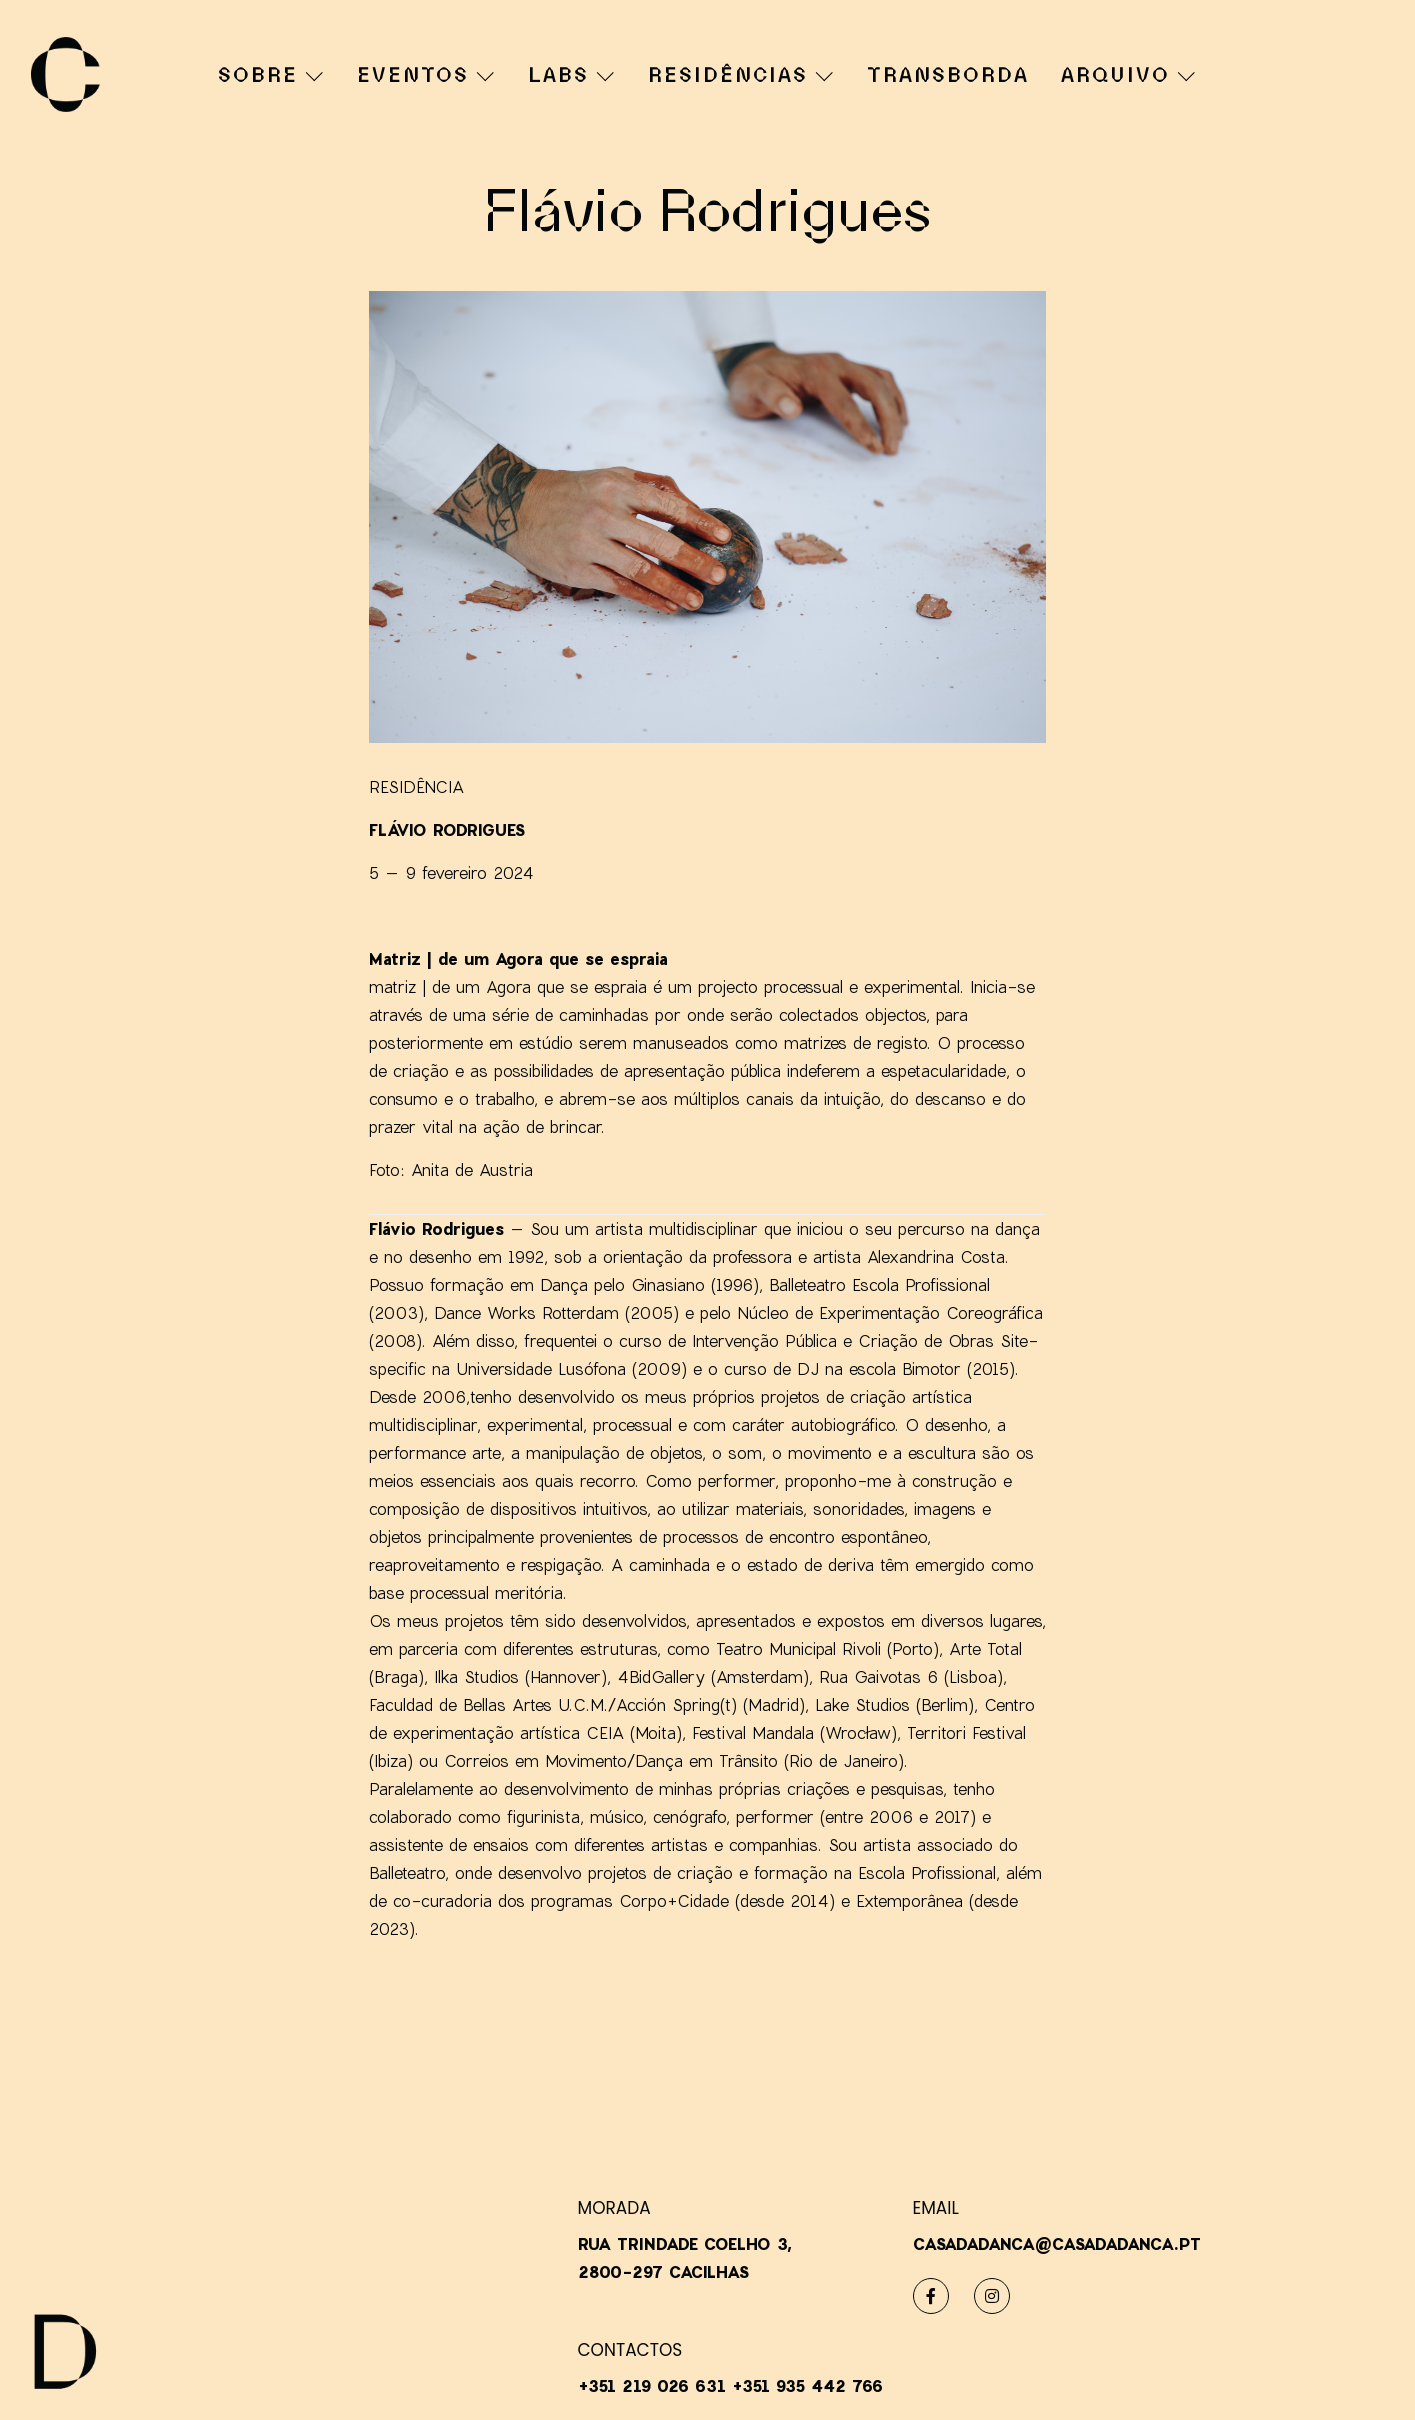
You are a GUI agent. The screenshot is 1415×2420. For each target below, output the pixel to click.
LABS (571, 75)
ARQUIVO (1128, 75)
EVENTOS (425, 75)
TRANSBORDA (948, 76)
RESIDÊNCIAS (740, 75)
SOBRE (270, 75)
